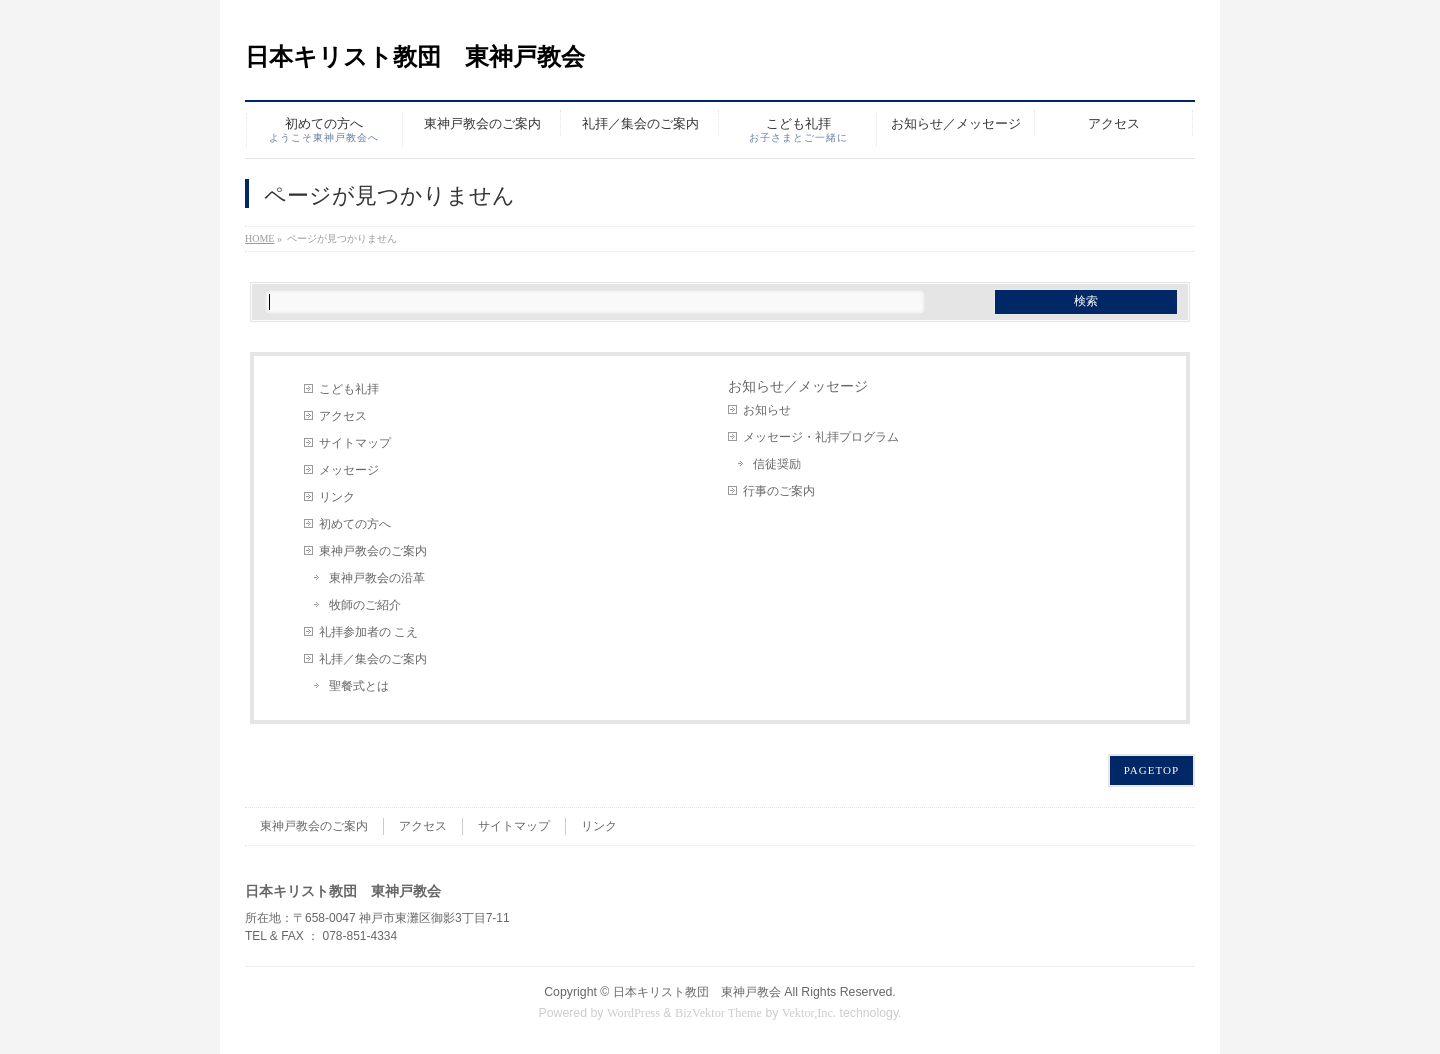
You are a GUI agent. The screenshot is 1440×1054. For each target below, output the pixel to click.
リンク (337, 497)
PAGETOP (1151, 770)
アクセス (343, 416)
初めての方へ (355, 524)
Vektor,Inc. (809, 1013)
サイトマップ (355, 443)
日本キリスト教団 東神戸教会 (415, 57)
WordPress (633, 1013)
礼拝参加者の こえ (368, 632)
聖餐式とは (359, 686)
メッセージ (349, 470)
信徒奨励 (777, 464)
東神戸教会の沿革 (377, 578)
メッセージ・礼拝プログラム (821, 437)
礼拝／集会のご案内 (373, 659)
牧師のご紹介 (365, 605)
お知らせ (767, 410)
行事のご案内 (779, 491)
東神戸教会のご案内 (373, 551)
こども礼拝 (349, 389)
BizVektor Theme (718, 1013)
